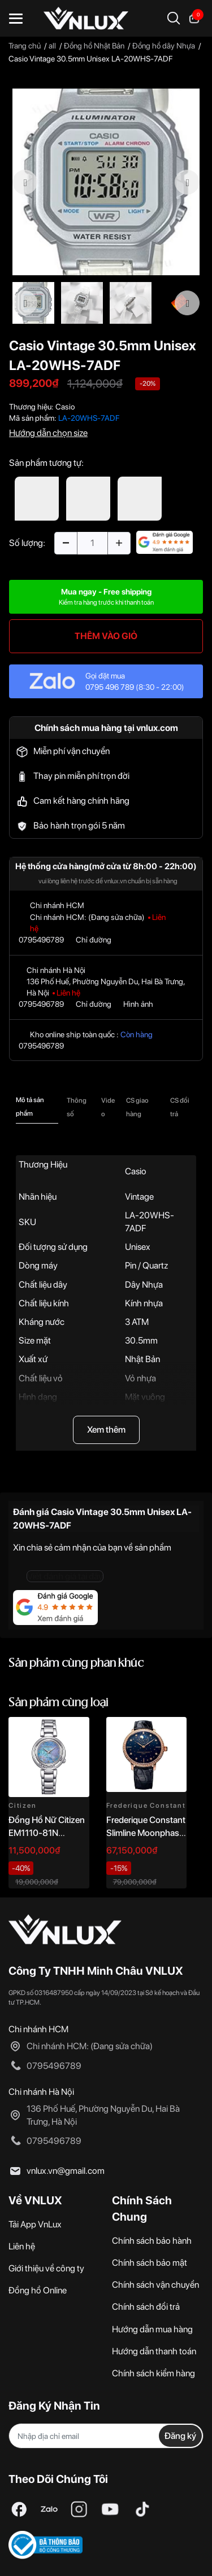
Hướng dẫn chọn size (48, 433)
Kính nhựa (144, 1303)
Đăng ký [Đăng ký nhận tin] (180, 2435)
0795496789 (41, 939)
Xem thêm (106, 1429)
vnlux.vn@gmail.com (66, 2170)
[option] (106, 182)
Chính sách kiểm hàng (153, 2373)
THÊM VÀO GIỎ (106, 636)
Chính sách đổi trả (146, 2306)
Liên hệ (21, 2246)
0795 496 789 (109, 687)
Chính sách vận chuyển (155, 2284)
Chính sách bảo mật (149, 2262)
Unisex (137, 1246)
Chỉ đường (93, 939)
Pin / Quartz (146, 1265)
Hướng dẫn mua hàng (152, 2329)
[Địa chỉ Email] (106, 2436)
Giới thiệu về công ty (46, 2268)
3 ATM (137, 1321)
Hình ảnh (138, 1004)
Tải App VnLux (35, 2224)
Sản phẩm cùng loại (58, 1703)
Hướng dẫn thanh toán (154, 2351)
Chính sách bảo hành (152, 2240)
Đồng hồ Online (37, 2290)
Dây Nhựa (144, 1284)
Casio (65, 406)
